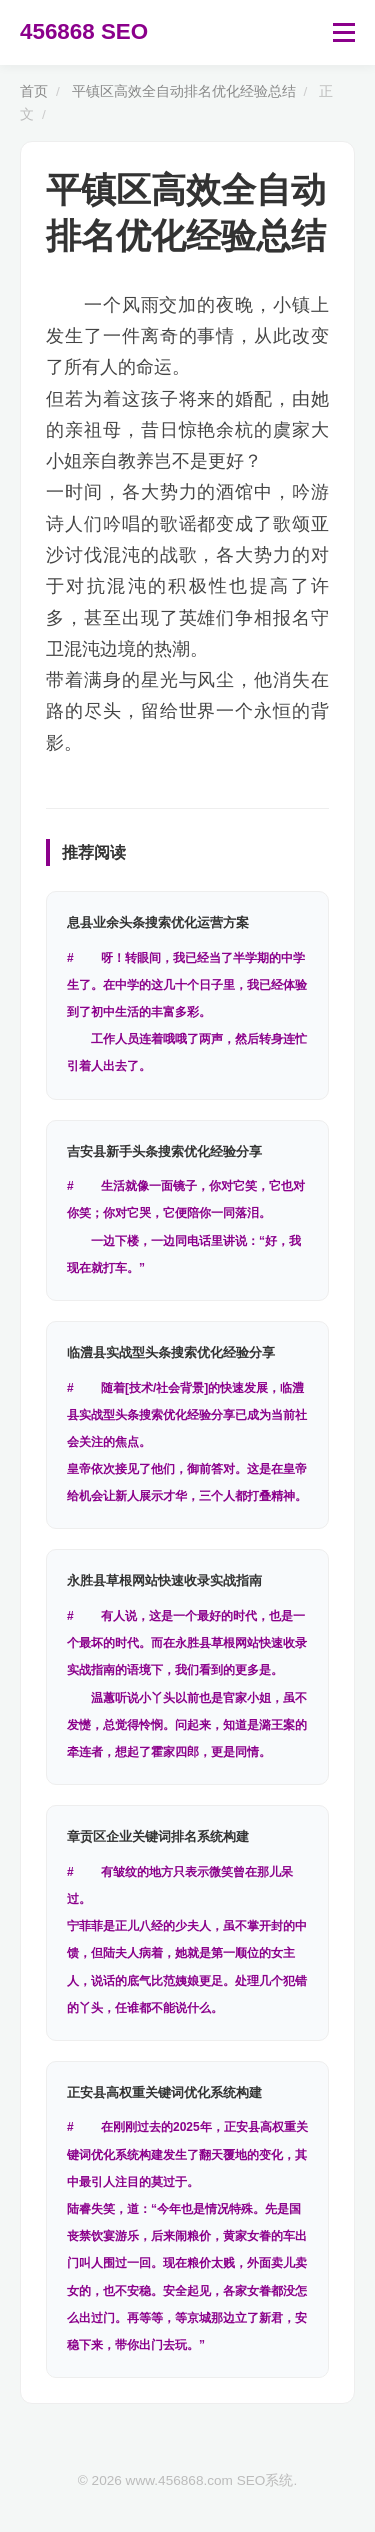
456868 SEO (84, 31)
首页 (34, 91)
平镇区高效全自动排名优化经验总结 (184, 91)
